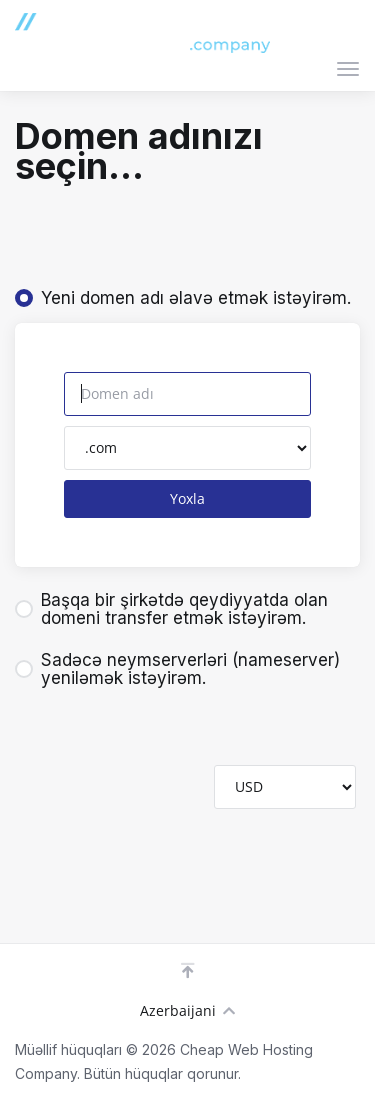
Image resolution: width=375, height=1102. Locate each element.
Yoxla (187, 498)
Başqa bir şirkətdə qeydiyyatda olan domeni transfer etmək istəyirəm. (171, 609)
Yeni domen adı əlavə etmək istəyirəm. (183, 298)
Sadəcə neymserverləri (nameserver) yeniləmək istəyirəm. (177, 669)
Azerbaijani (187, 1010)
